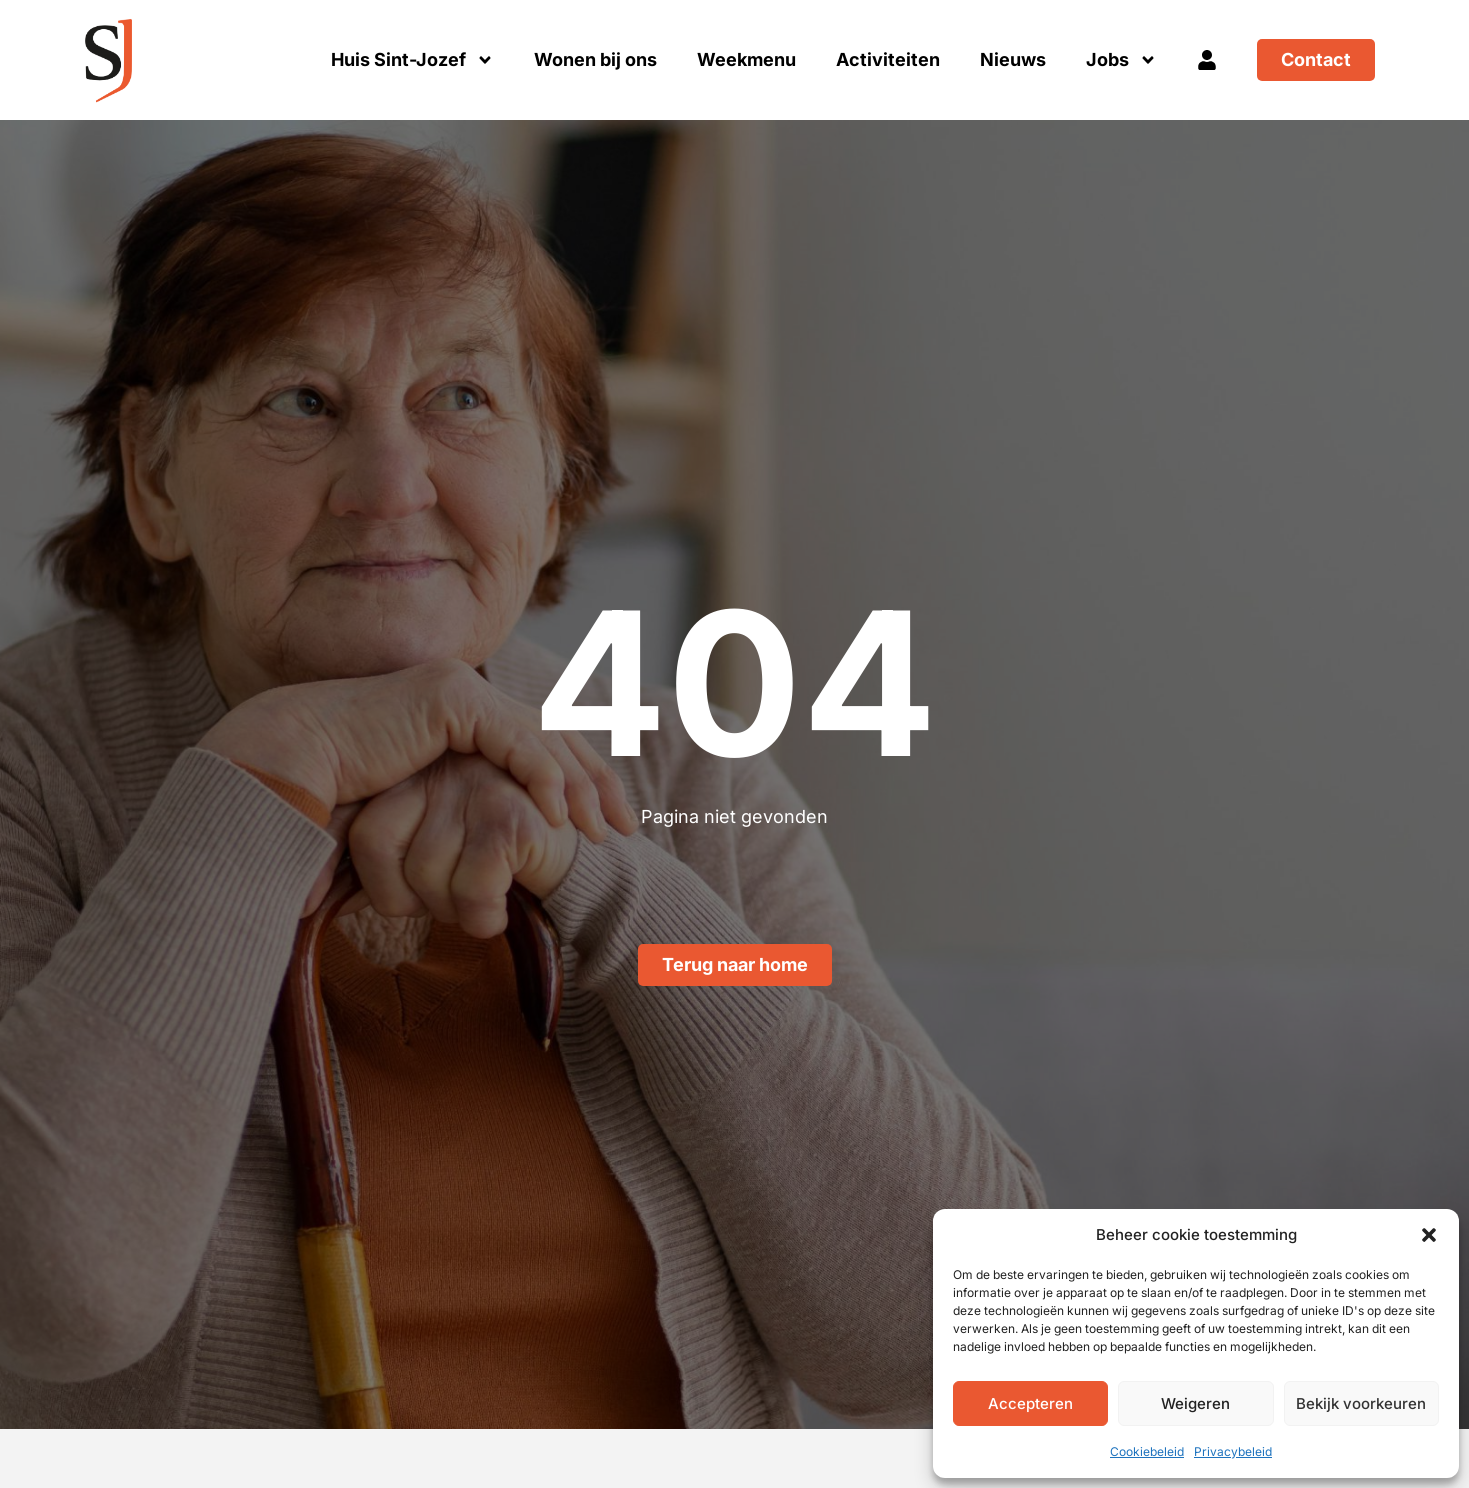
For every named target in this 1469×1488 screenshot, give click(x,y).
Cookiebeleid (1147, 1451)
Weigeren (1195, 1403)
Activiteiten (888, 59)
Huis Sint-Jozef (412, 60)
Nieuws (1013, 59)
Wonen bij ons (595, 59)
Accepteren (1030, 1403)
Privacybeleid (1233, 1451)
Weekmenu (746, 59)
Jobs (1121, 60)
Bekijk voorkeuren (1361, 1403)
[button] (1429, 1235)
